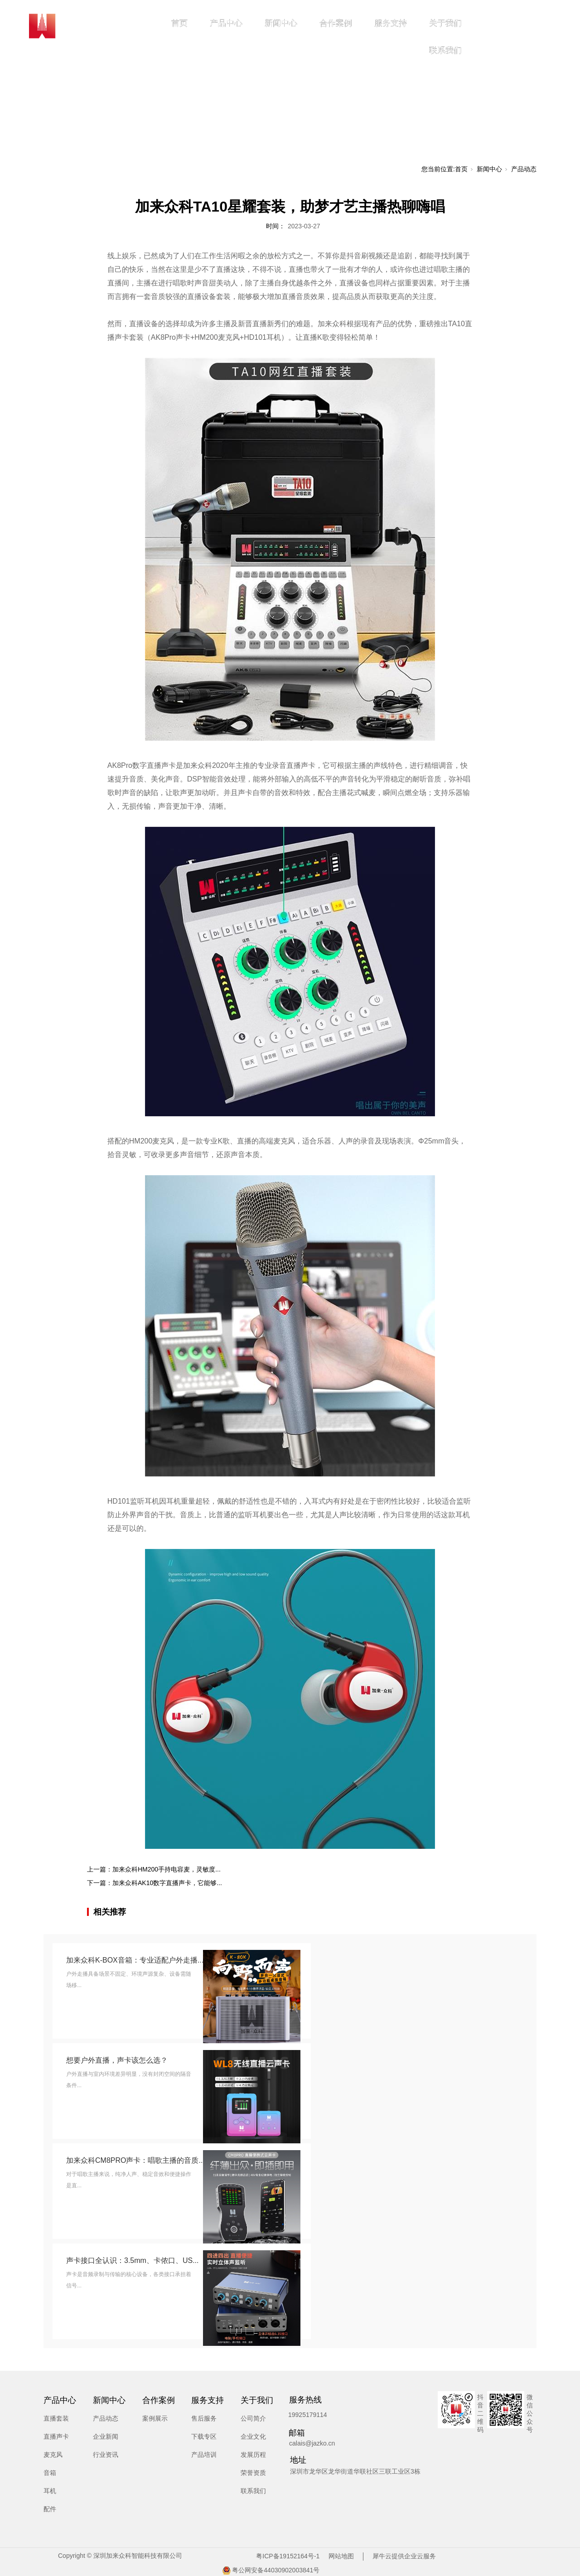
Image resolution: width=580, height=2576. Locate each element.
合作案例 (335, 23)
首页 (179, 23)
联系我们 (445, 50)
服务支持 (390, 23)
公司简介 (253, 2418)
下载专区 (204, 2436)
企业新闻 (105, 2436)
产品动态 (523, 169)
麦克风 (53, 2454)
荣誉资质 (253, 2472)
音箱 (50, 2472)
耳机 (50, 2490)
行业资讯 (105, 2454)
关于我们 (445, 23)
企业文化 (253, 2436)
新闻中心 (281, 23)
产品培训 (204, 2454)
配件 (50, 2509)
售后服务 (204, 2418)
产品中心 (226, 23)
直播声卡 (56, 2436)
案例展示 (155, 2418)
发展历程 (253, 2454)
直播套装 (56, 2418)
